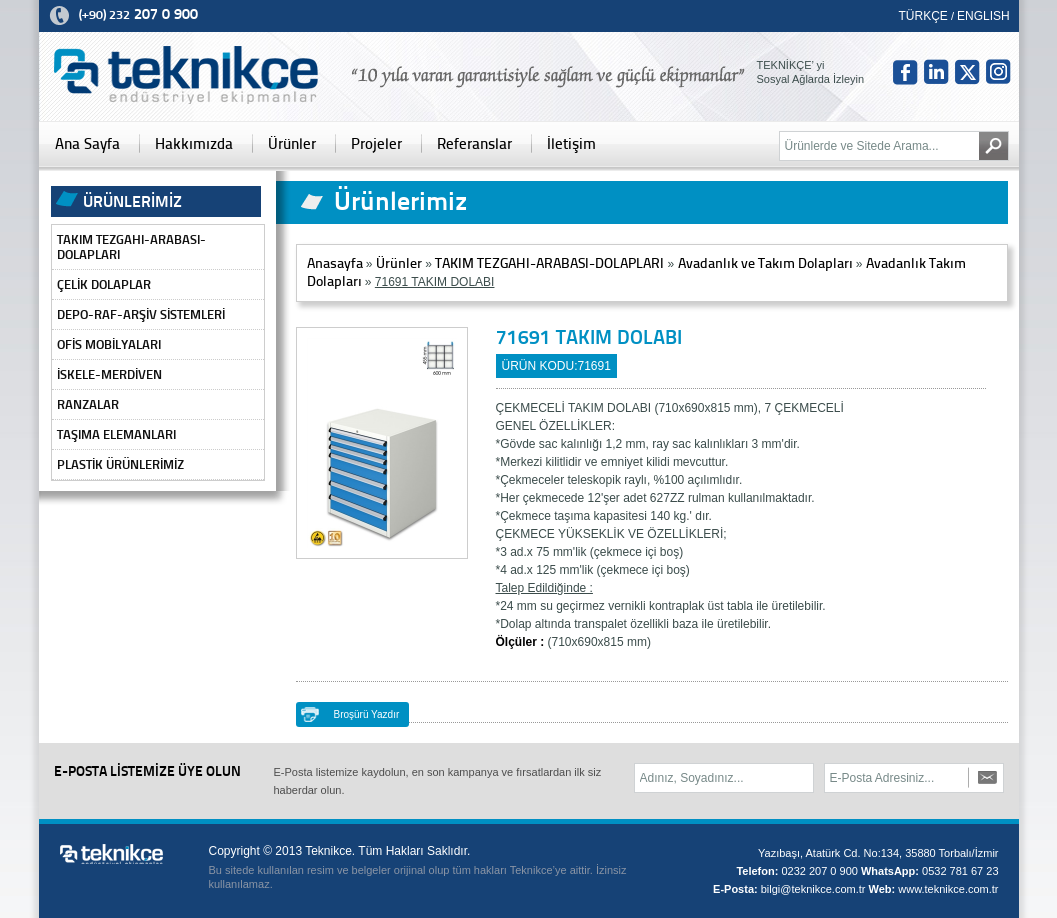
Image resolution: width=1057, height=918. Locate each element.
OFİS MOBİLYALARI (109, 344)
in (936, 72)
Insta (998, 72)
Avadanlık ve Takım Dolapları (765, 263)
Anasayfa (335, 263)
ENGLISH (983, 16)
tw (967, 72)
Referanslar (474, 144)
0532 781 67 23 (960, 871)
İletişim (571, 144)
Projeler (376, 144)
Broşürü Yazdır (367, 714)
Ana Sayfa (87, 144)
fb (905, 72)
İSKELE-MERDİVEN (109, 374)
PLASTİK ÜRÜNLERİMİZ (120, 464)
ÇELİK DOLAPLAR (104, 284)
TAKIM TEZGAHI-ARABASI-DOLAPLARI (131, 247)
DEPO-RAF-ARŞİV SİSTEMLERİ (141, 314)
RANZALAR (88, 404)
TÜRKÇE (923, 16)
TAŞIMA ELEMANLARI (116, 434)
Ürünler (292, 144)
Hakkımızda (194, 144)
